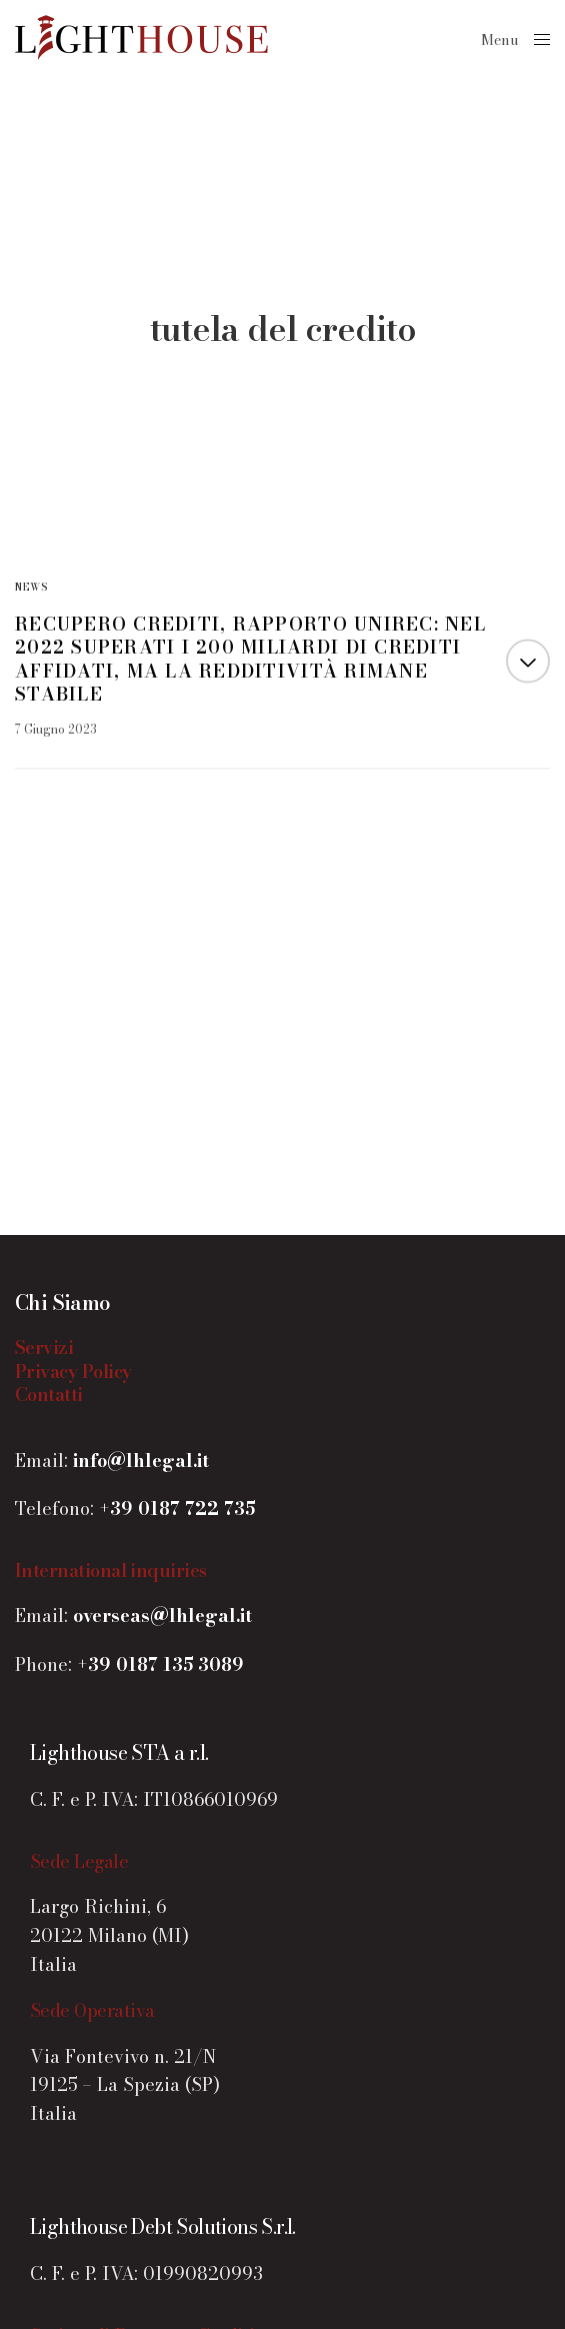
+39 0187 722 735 (177, 1508)
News (31, 587)
